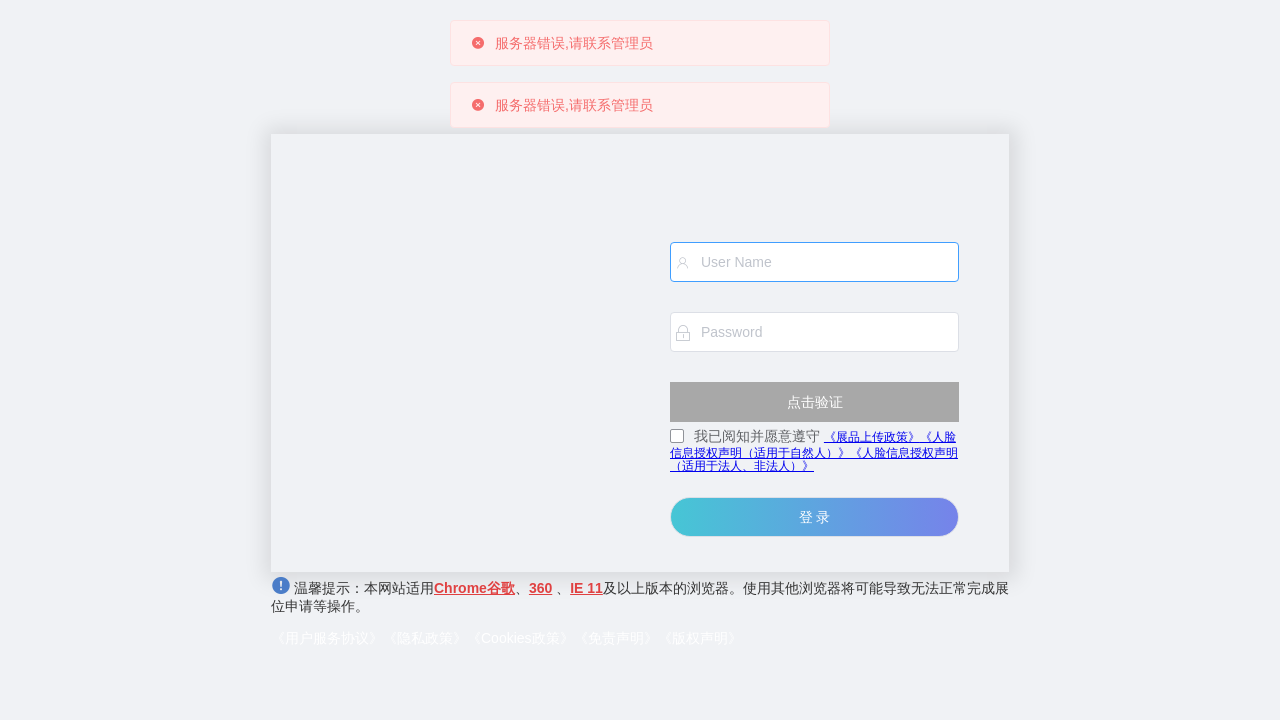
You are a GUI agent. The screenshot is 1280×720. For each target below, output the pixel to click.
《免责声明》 (616, 638)
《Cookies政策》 (520, 638)
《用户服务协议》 (327, 638)
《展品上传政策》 (872, 437)
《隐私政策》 (425, 638)
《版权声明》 (700, 638)
